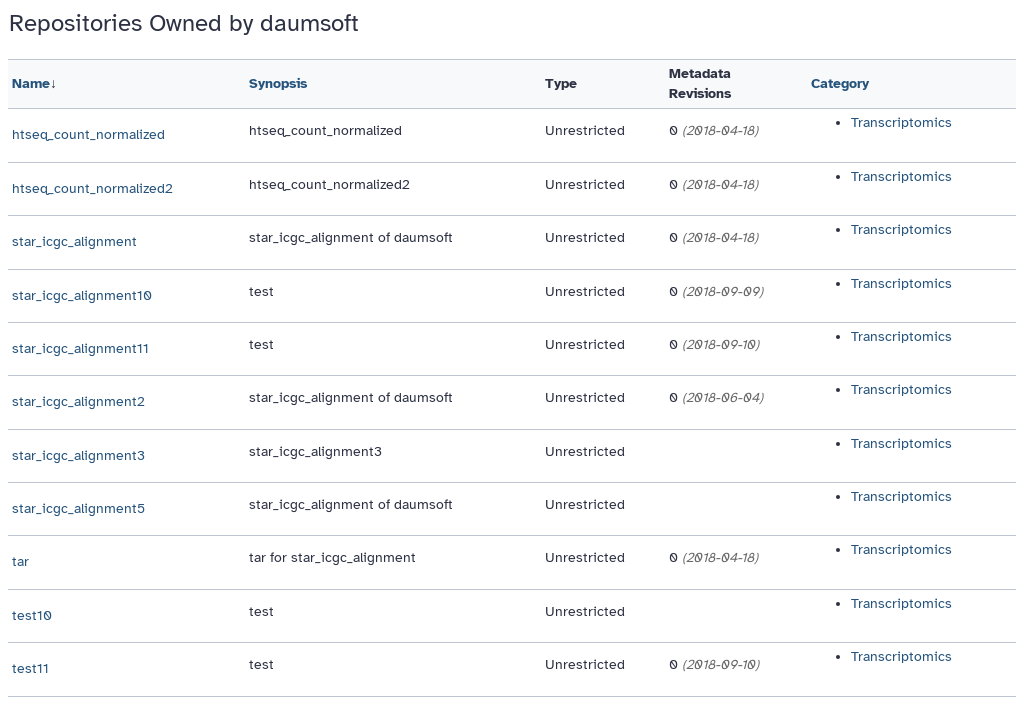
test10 (32, 615)
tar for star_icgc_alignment (332, 557)
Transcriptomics (901, 122)
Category (840, 83)
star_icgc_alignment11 (80, 348)
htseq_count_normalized (88, 134)
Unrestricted (585, 130)
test (261, 291)
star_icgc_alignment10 (82, 295)
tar (20, 561)
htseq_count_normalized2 (92, 188)
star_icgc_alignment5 (78, 508)
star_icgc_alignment (74, 241)
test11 (30, 668)
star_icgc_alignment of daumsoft (351, 237)
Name (31, 83)
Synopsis (278, 83)
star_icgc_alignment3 (78, 455)
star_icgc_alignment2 (78, 401)
